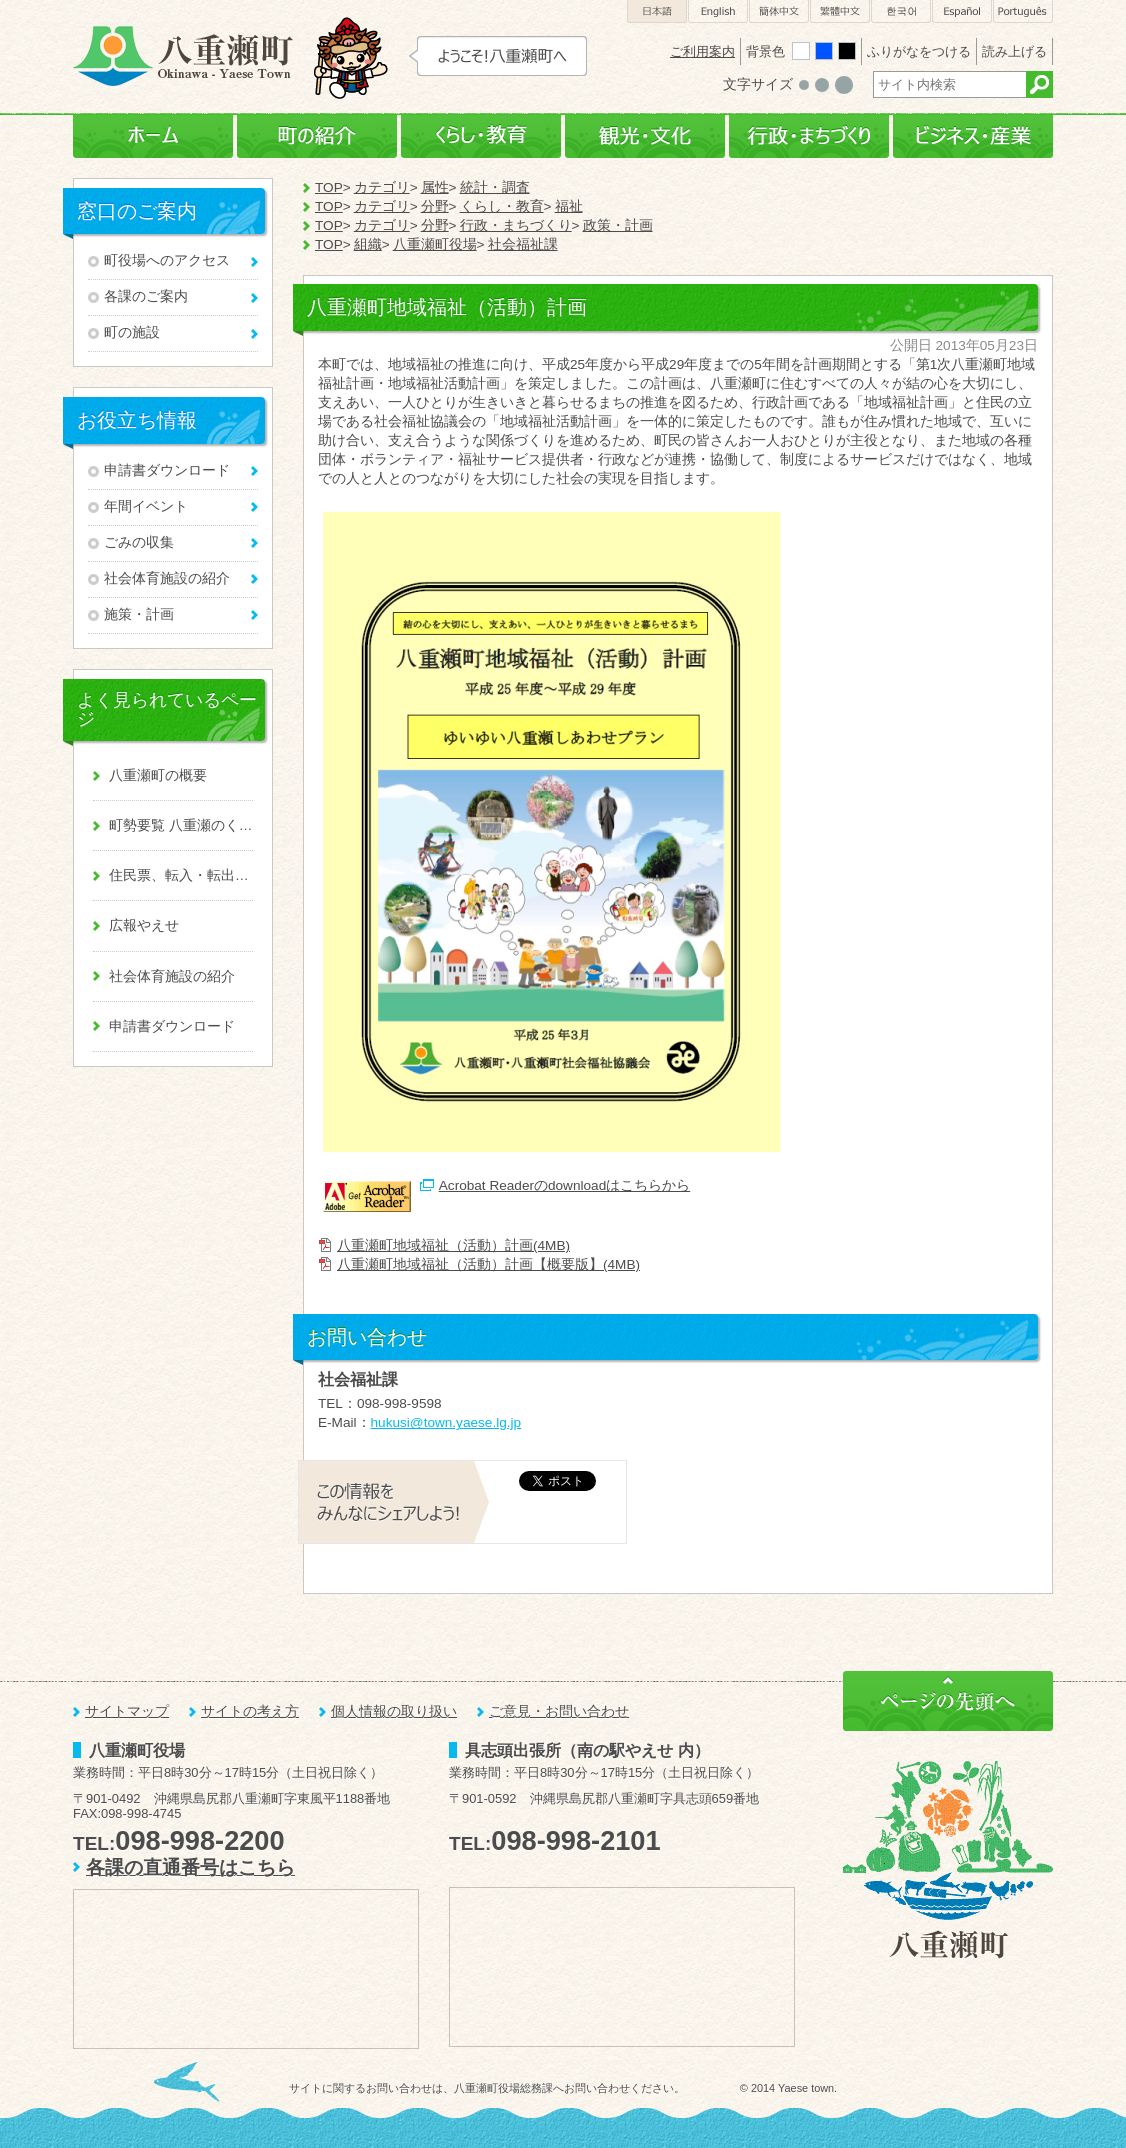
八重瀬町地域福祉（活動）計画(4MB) (453, 1245)
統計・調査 (495, 187)
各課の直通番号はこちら (190, 1867)
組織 (368, 244)
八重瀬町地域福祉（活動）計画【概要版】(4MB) (488, 1264)
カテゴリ (382, 187)
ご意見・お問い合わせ (559, 1711)
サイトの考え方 (250, 1711)
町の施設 (132, 332)
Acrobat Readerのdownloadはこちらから (564, 1185)
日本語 (657, 11)
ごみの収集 (139, 542)
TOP (329, 187)
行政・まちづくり (809, 136)
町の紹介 (317, 136)
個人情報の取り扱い (394, 1711)
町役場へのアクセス (167, 260)
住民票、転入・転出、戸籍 (181, 875)
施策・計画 (139, 614)
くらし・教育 (481, 136)
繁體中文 (840, 11)
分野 (435, 206)
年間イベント (146, 506)
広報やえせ (144, 925)
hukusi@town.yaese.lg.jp (446, 1422)
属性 (435, 187)
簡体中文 (779, 11)
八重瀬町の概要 (158, 775)
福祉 (569, 206)
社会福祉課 (523, 244)
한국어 (901, 11)
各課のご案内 (146, 296)
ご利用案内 (702, 51)
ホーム (153, 136)
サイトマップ (127, 1711)
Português (1023, 11)
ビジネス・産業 (973, 136)
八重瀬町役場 (435, 244)
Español (962, 11)
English (718, 11)
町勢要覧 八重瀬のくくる (181, 825)
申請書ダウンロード (167, 470)
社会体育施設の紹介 (167, 578)
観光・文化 (645, 136)
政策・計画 (618, 225)
